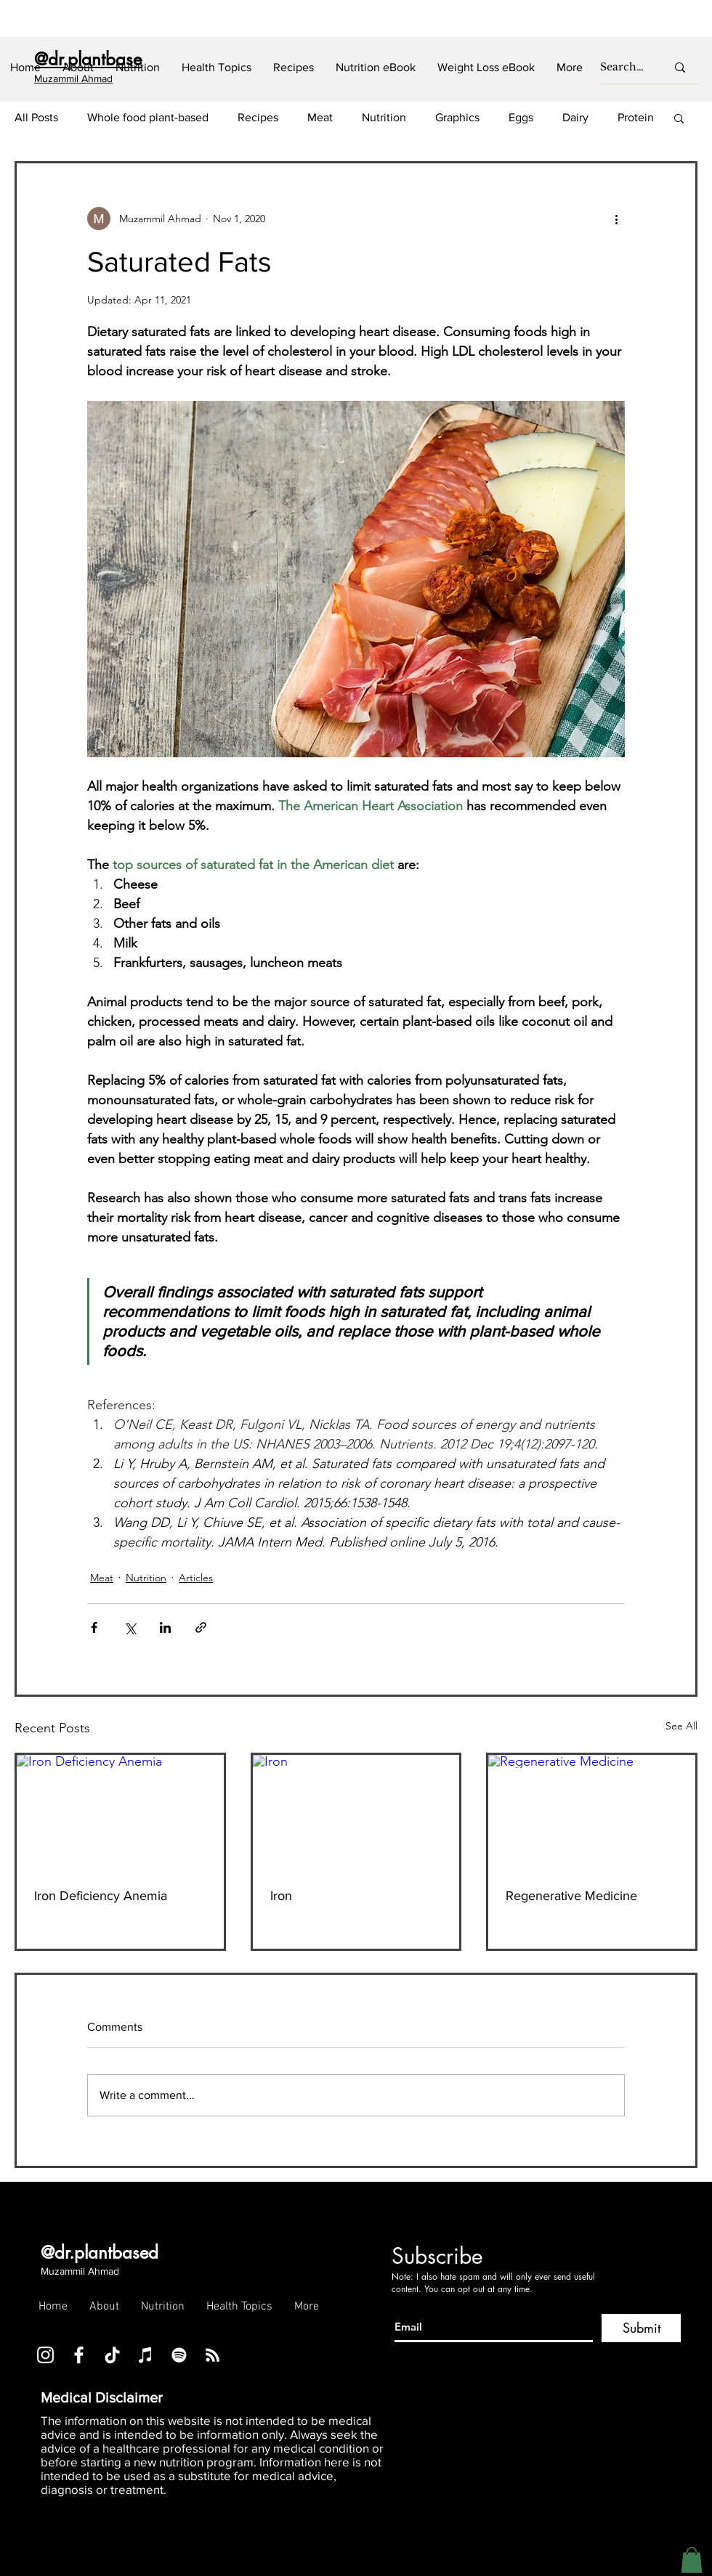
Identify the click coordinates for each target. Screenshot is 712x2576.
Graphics (457, 117)
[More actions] (616, 218)
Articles (196, 1577)
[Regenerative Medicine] (591, 1813)
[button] (138, 67)
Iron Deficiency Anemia (100, 1895)
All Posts (36, 117)
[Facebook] (79, 2355)
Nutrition (384, 117)
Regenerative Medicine (571, 1895)
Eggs (521, 117)
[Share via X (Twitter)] (130, 1627)
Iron (281, 1895)
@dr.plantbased (99, 2252)
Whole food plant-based (148, 117)
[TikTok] (112, 2355)
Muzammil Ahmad (80, 2271)
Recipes (258, 117)
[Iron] (356, 1813)
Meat (320, 117)
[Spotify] (179, 2355)
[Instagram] (45, 2355)
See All (681, 1725)
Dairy (575, 117)
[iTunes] (145, 2355)
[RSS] (212, 2355)
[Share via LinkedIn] (165, 1627)
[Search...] (622, 67)
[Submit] (641, 2328)
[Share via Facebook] (94, 1627)
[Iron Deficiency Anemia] (120, 1813)
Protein (636, 117)
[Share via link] (201, 1627)
